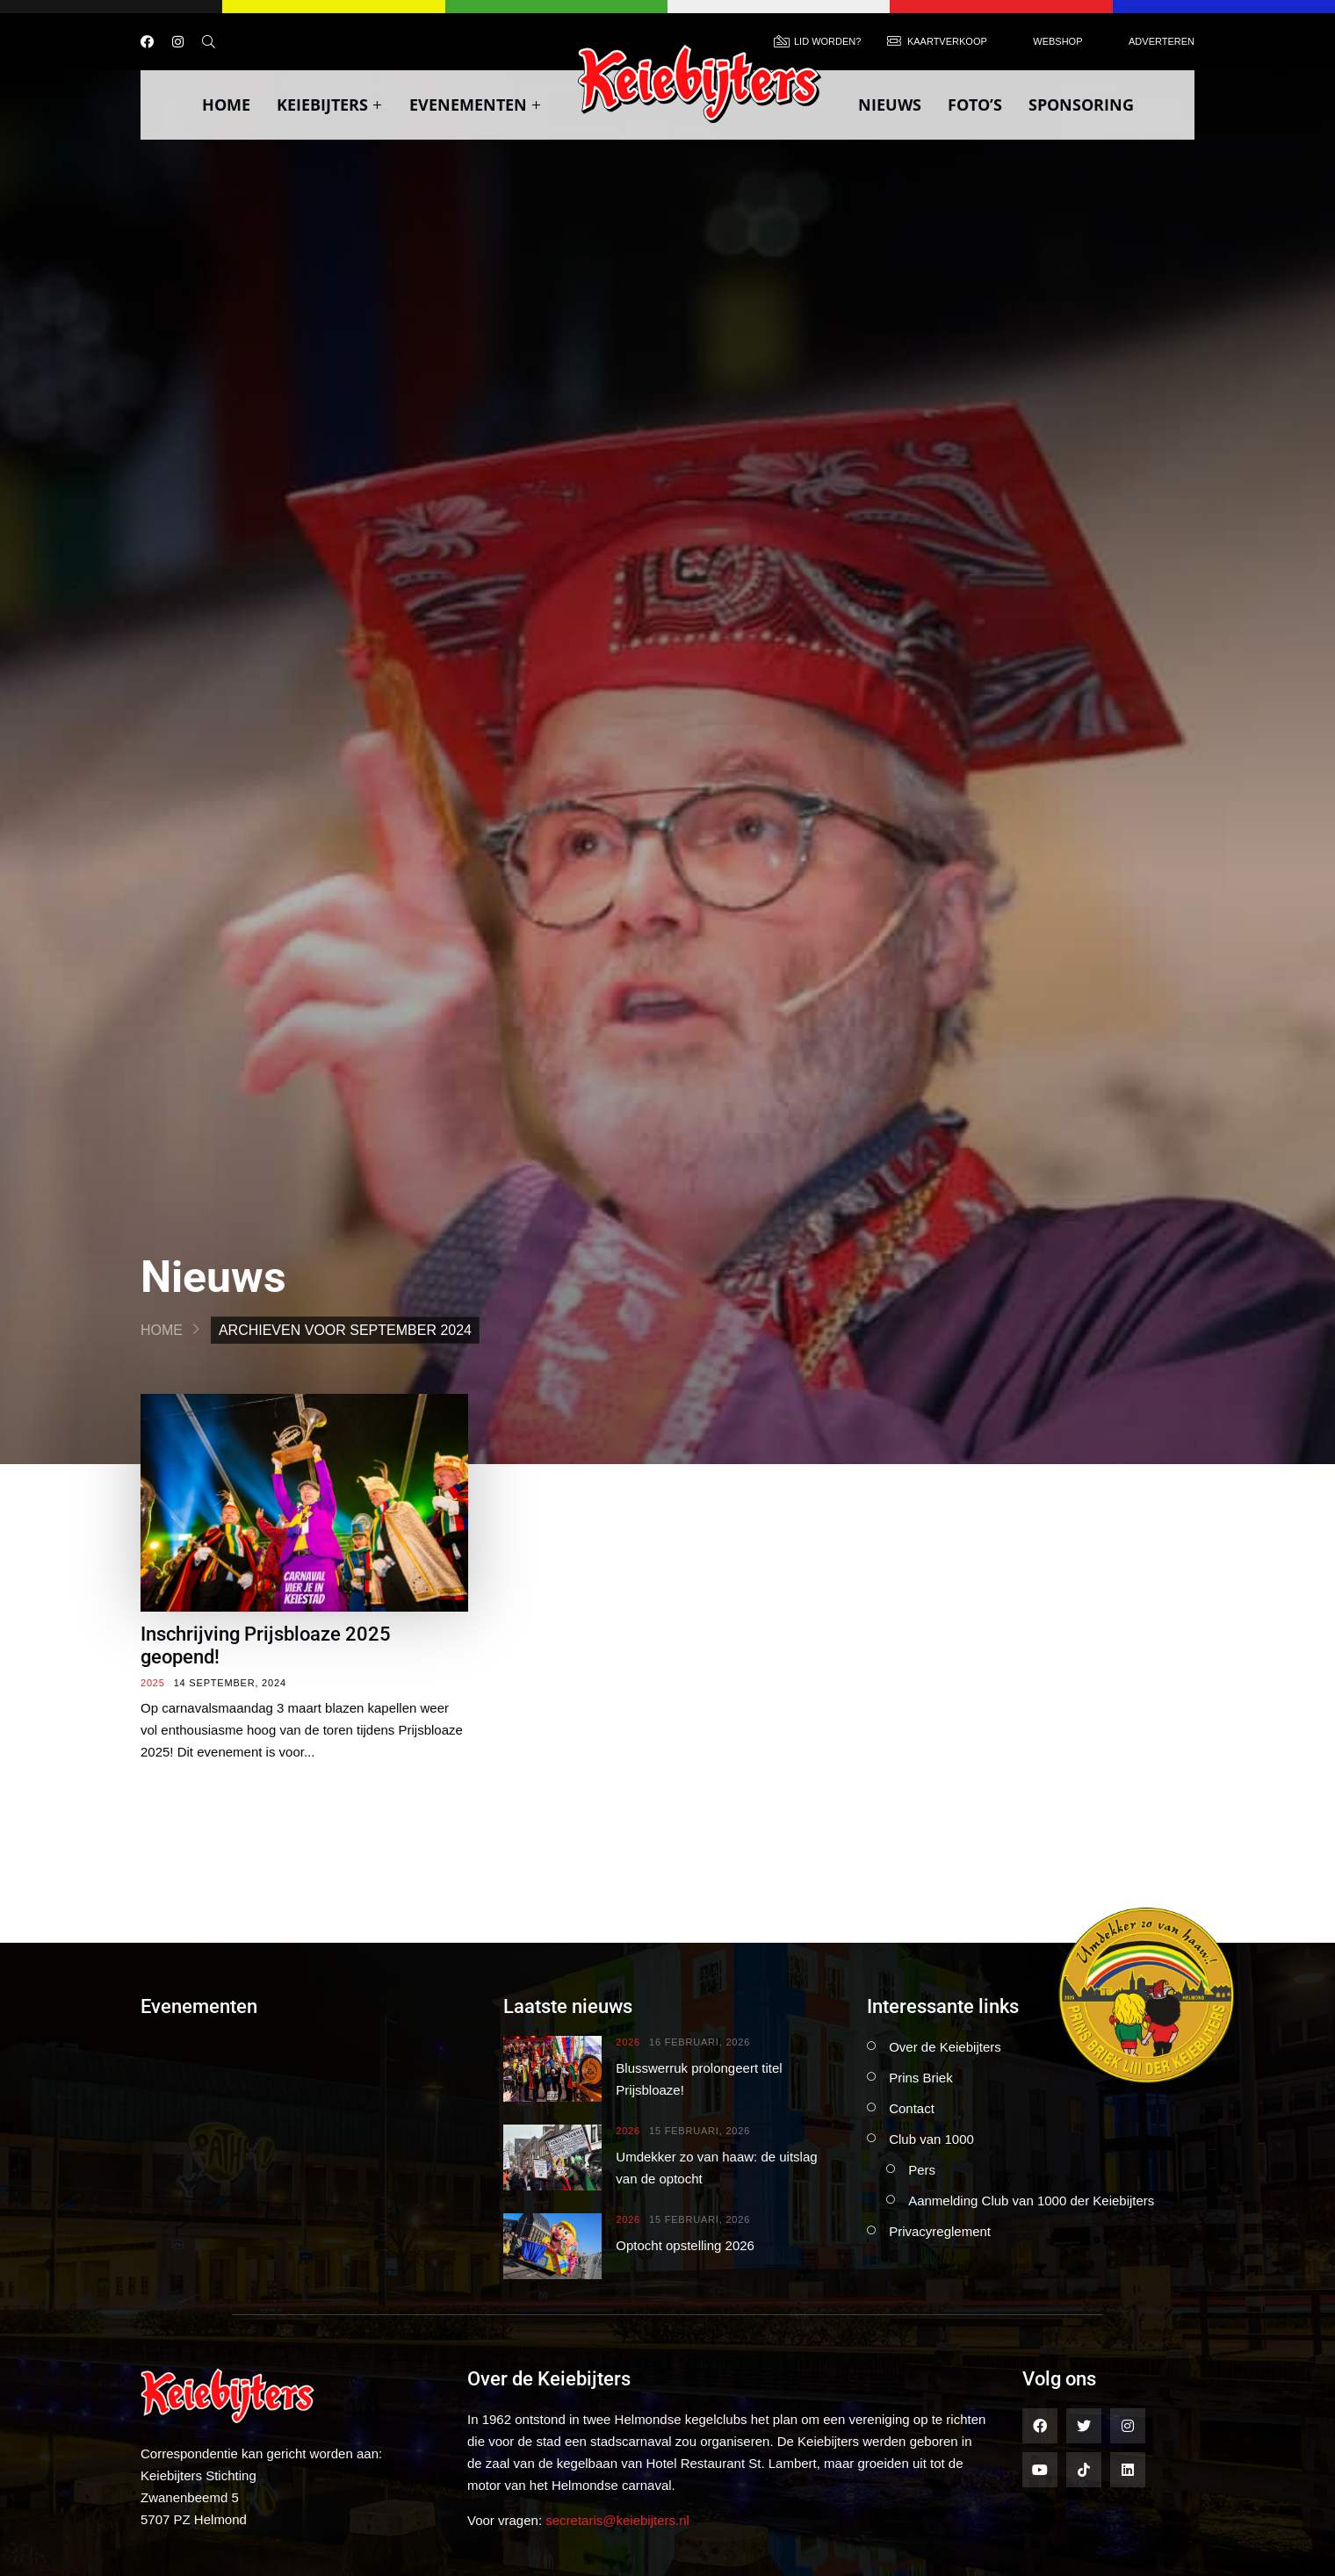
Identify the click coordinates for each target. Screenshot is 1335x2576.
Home (226, 104)
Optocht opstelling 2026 (685, 2245)
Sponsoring (1081, 104)
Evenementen (475, 104)
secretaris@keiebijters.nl (617, 2520)
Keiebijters (330, 104)
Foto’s (975, 104)
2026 (628, 2042)
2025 (153, 1683)
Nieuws (889, 104)
